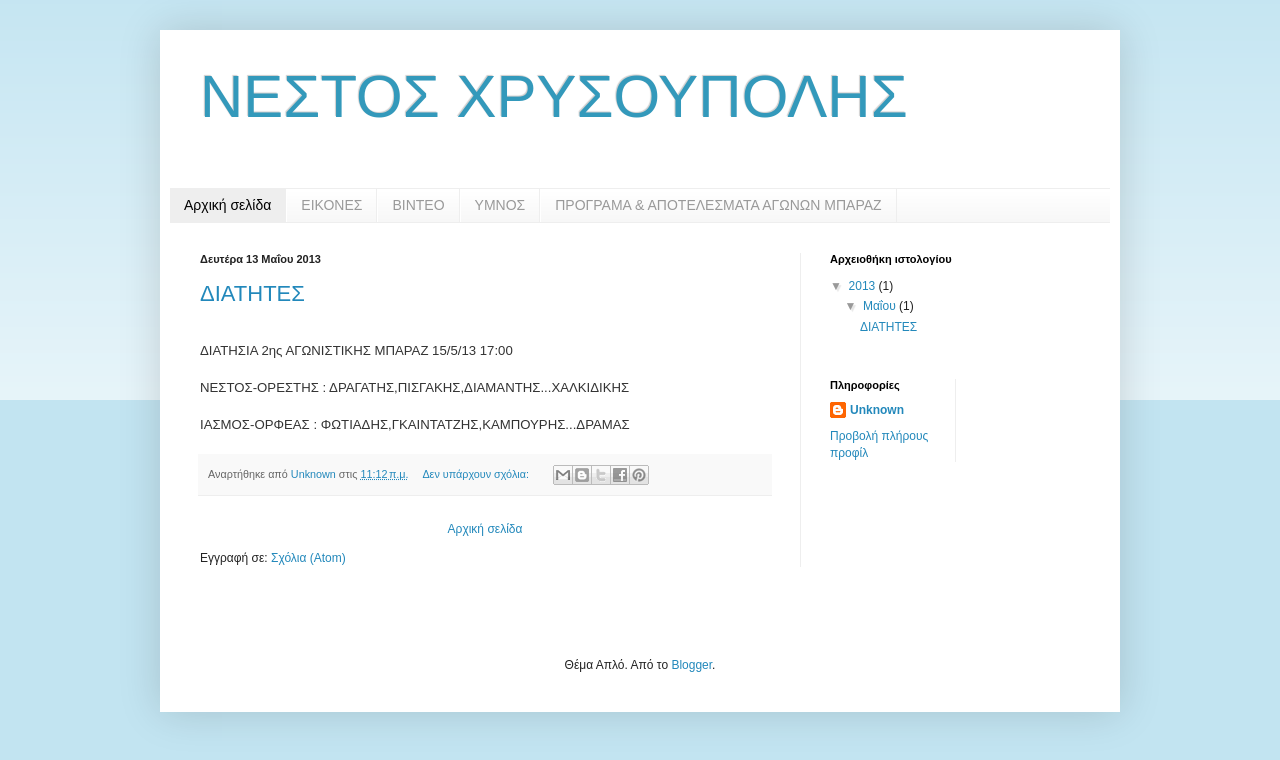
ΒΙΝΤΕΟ (418, 205)
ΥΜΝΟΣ (500, 205)
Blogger (691, 665)
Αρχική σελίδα (227, 205)
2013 (864, 286)
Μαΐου (881, 306)
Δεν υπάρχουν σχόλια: (477, 474)
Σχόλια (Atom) (308, 558)
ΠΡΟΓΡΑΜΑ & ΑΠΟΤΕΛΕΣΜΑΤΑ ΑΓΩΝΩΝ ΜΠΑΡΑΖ (718, 205)
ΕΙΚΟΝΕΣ (331, 205)
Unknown (877, 410)
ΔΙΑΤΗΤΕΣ (252, 293)
